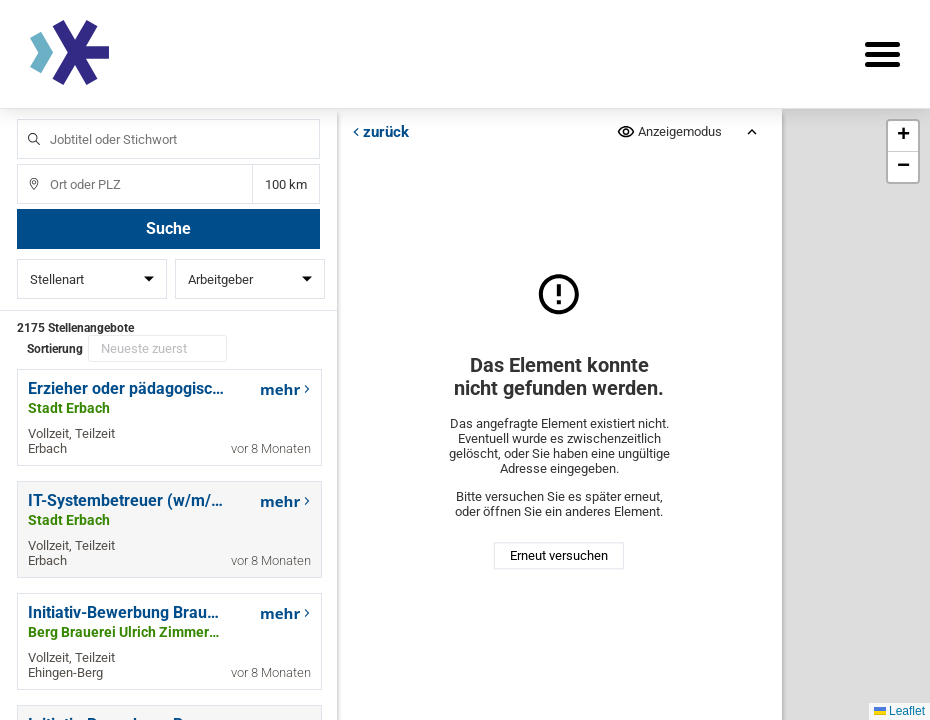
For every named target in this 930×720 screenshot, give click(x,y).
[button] (903, 136)
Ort (24, 164)
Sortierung (55, 349)
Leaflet (899, 711)
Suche (168, 228)
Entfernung (286, 184)
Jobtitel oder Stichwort (24, 119)
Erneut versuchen (559, 555)
